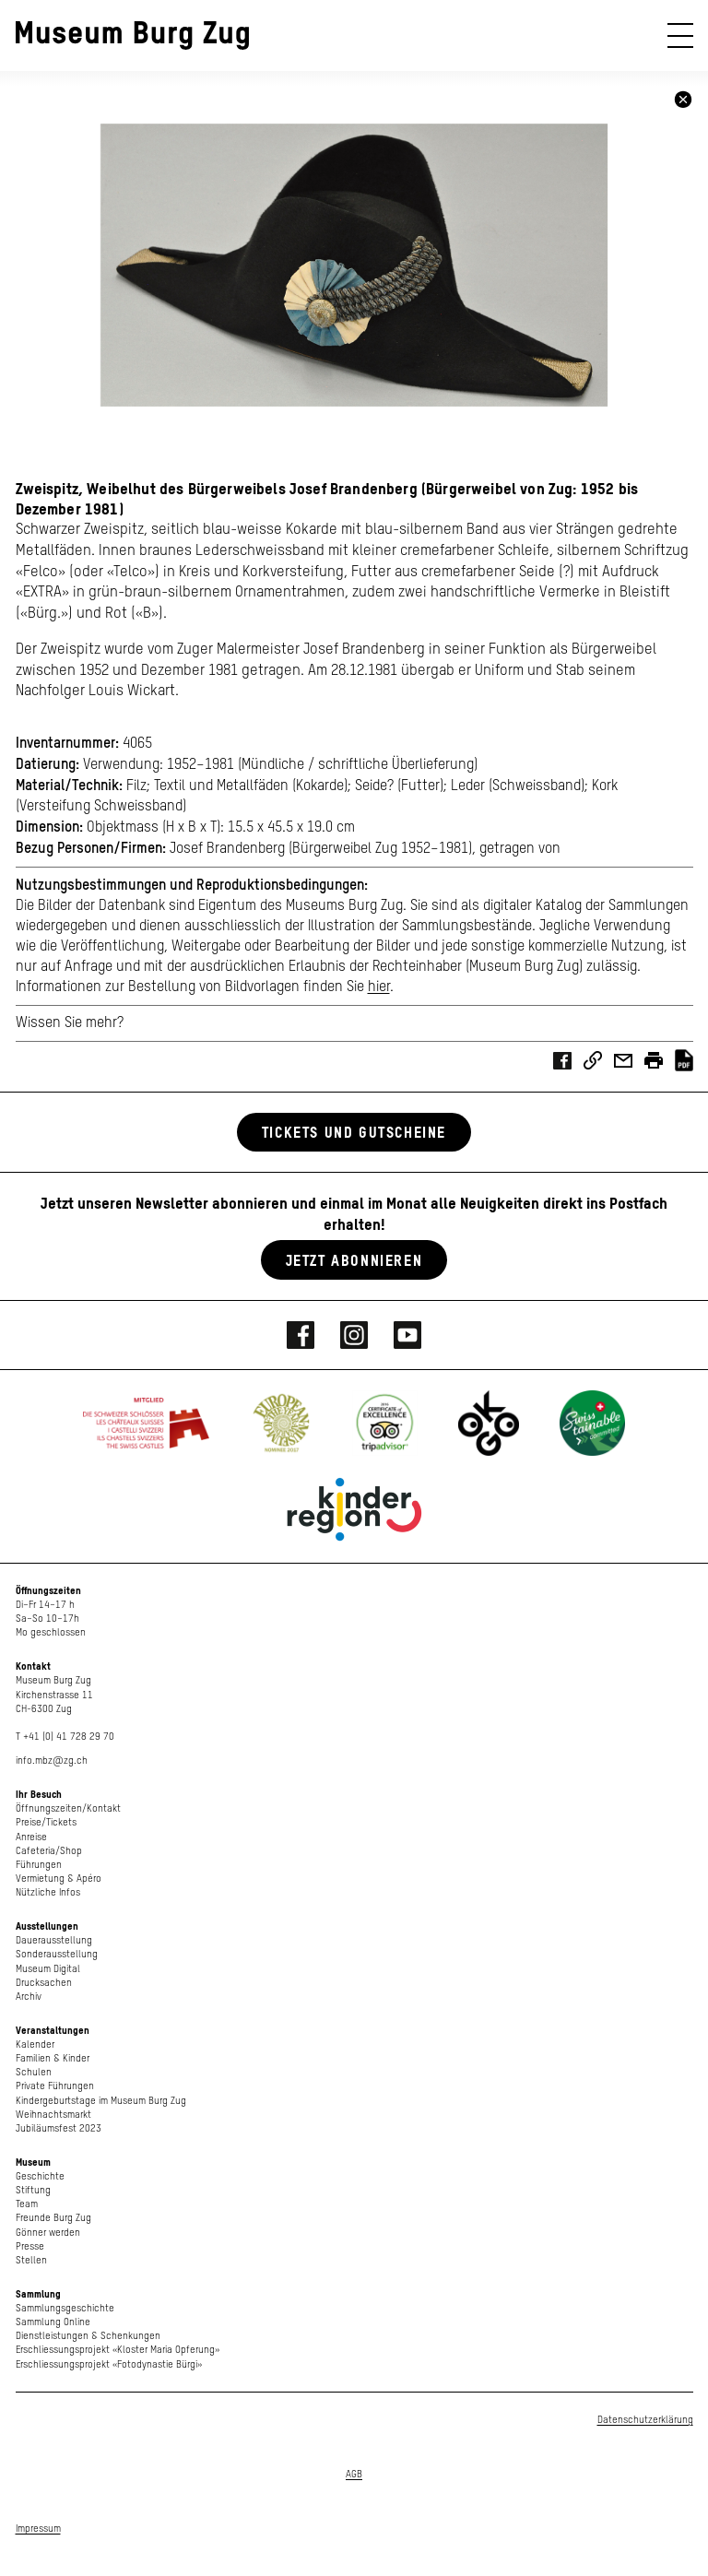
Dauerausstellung (54, 1940)
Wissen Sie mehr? (70, 1023)
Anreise (31, 1837)
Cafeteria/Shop (49, 1851)
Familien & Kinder (52, 2058)
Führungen (39, 1865)
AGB (354, 2474)
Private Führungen (55, 2086)
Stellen (31, 2260)
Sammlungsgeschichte (65, 2308)
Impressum (38, 2528)
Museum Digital (48, 1969)
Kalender (35, 2044)
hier (379, 987)
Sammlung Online (53, 2322)
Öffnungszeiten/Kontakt (68, 1808)
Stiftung (33, 2190)
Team (27, 2204)
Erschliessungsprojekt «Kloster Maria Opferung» (117, 2350)
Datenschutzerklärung (645, 2420)
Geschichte (40, 2176)
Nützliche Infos (48, 1892)
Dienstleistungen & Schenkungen (88, 2336)
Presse (30, 2246)
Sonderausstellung (57, 1954)
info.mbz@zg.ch (52, 1760)
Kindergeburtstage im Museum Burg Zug (101, 2101)
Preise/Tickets (46, 1822)
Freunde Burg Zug (53, 2218)
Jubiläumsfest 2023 (58, 2128)
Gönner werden (48, 2232)
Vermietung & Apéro (58, 1878)
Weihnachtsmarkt (53, 2114)
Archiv (28, 1996)
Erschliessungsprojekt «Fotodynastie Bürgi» (109, 2364)
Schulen (34, 2072)
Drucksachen (44, 1983)
